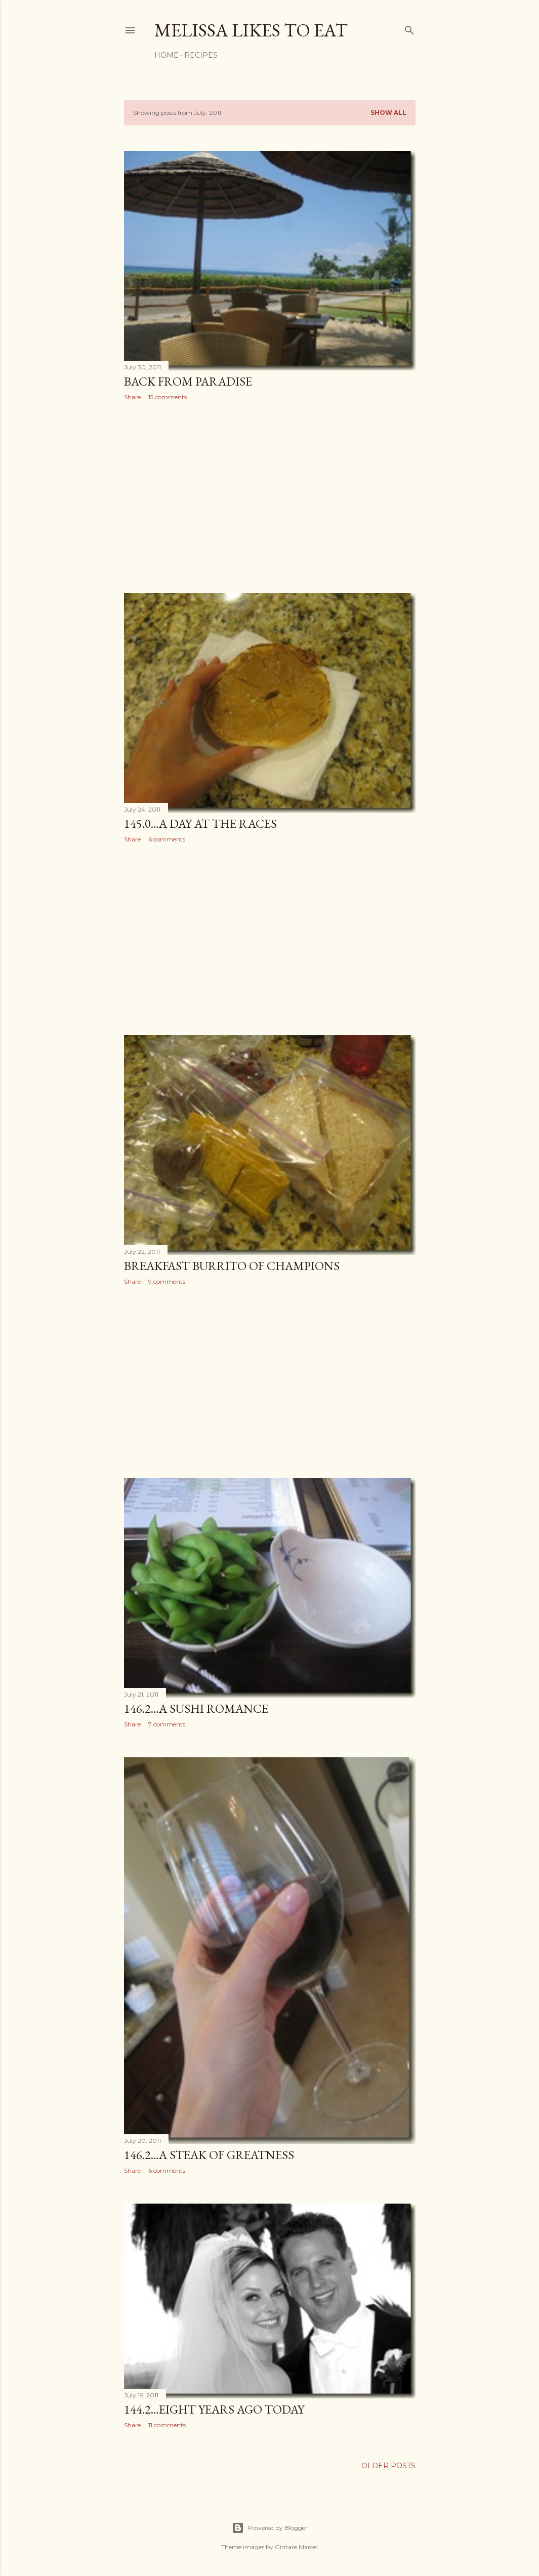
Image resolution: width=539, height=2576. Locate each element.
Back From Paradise (188, 381)
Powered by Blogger (270, 2528)
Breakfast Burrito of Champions (232, 1266)
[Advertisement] (270, 497)
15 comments (167, 397)
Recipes (201, 55)
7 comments (166, 1724)
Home (166, 55)
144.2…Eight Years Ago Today (214, 2409)
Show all (388, 112)
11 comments (167, 2425)
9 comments (166, 1281)
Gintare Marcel (296, 2547)
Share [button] (132, 397)
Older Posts (388, 2465)
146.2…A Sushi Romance (196, 1708)
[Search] (409, 28)
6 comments (166, 839)
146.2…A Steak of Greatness (209, 2155)
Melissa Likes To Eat (251, 30)
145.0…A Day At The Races (200, 823)
